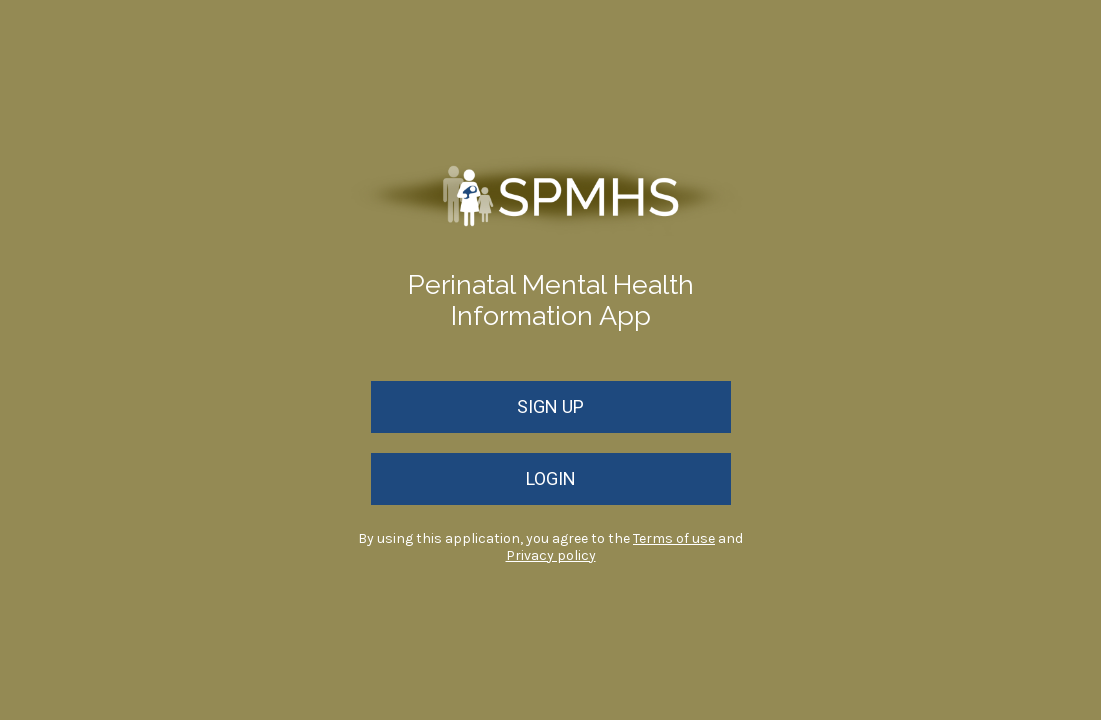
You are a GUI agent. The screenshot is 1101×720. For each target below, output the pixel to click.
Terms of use (674, 538)
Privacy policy (551, 555)
